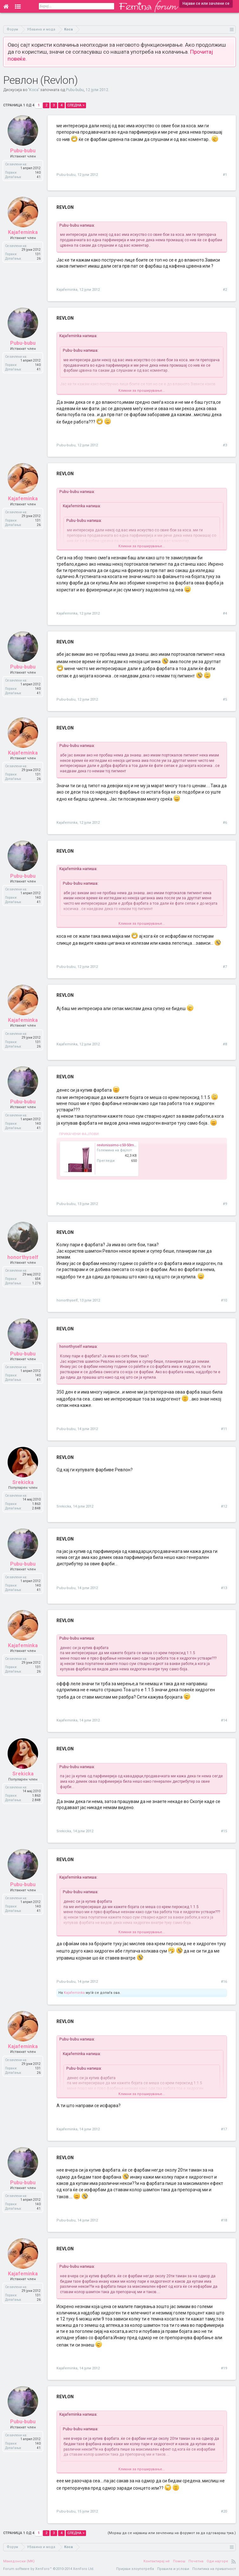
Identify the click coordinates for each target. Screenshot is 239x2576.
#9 (225, 1204)
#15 (224, 1831)
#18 (224, 2220)
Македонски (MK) (19, 2561)
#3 (225, 445)
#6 (225, 823)
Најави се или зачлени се (206, 3)
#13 (224, 1588)
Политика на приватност (214, 2569)
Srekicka (63, 1506)
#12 (224, 1506)
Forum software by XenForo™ (48, 2569)
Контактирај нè (156, 2561)
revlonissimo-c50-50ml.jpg (119, 1145)
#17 (224, 2129)
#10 (224, 1300)
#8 (225, 1044)
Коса (33, 90)
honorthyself (67, 1300)
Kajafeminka (66, 290)
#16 (224, 1982)
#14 (224, 1720)
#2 (225, 290)
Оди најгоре (217, 2561)
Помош (179, 2561)
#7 (225, 967)
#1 (225, 175)
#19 (224, 2368)
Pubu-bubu (75, 90)
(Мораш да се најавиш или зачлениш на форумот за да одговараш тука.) (172, 2533)
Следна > (75, 105)
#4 (225, 613)
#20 (224, 2511)
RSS (233, 2561)
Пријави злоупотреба (135, 2569)
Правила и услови (173, 2569)
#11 (224, 1429)
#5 (225, 699)
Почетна (196, 2561)
